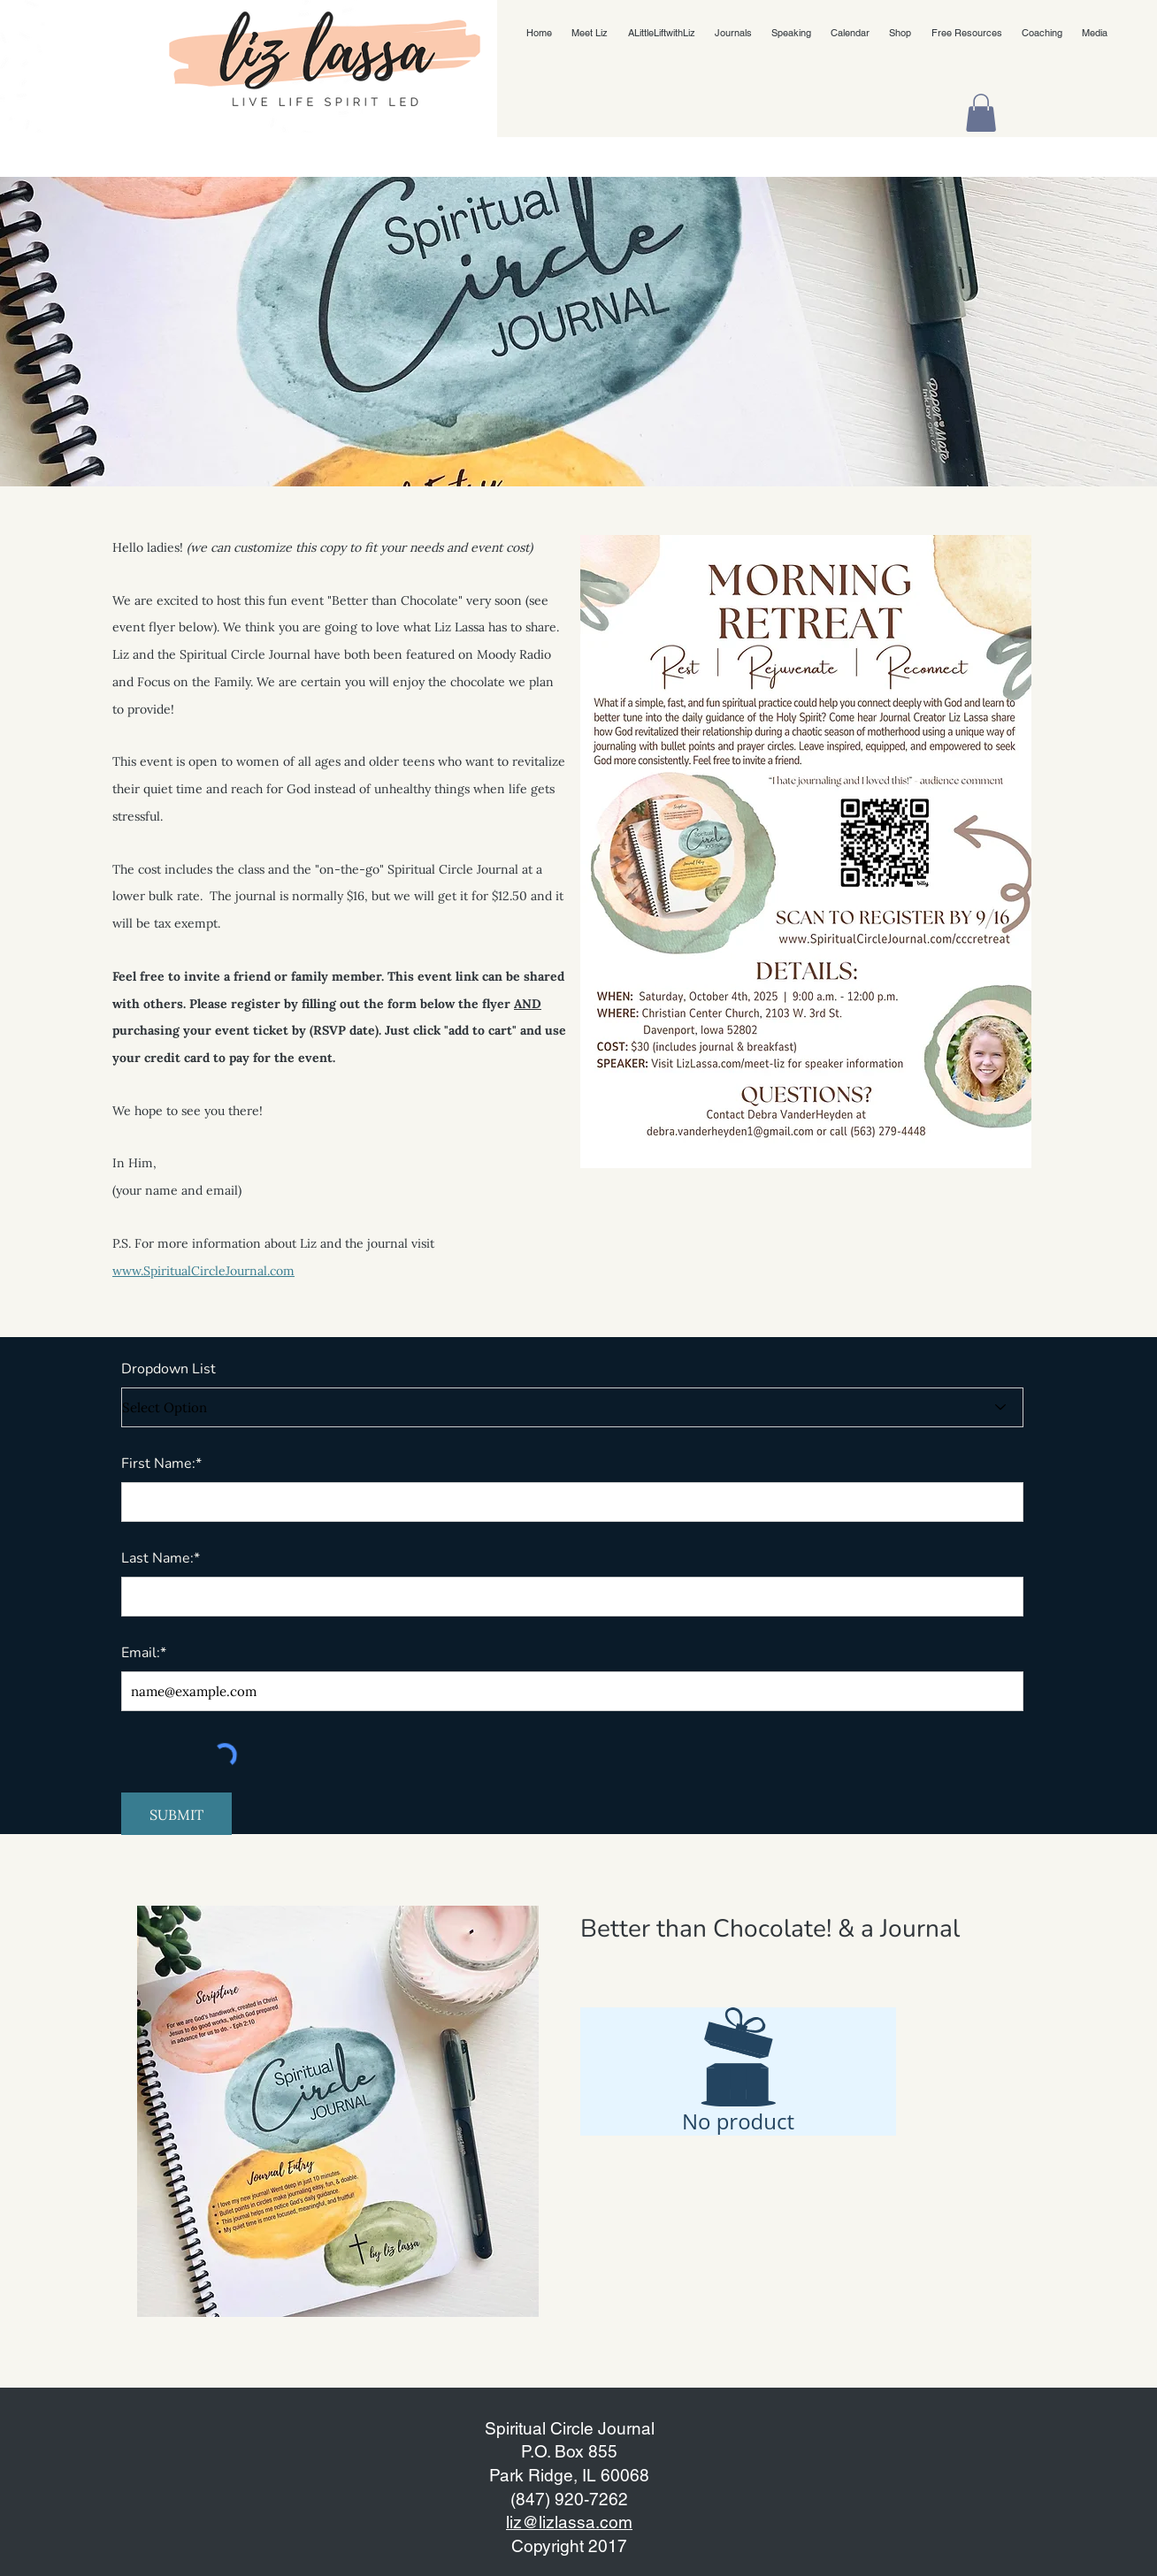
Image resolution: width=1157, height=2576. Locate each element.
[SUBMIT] (176, 1815)
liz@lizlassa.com (569, 2522)
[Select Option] (572, 1407)
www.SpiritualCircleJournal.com (203, 1271)
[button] (981, 113)
